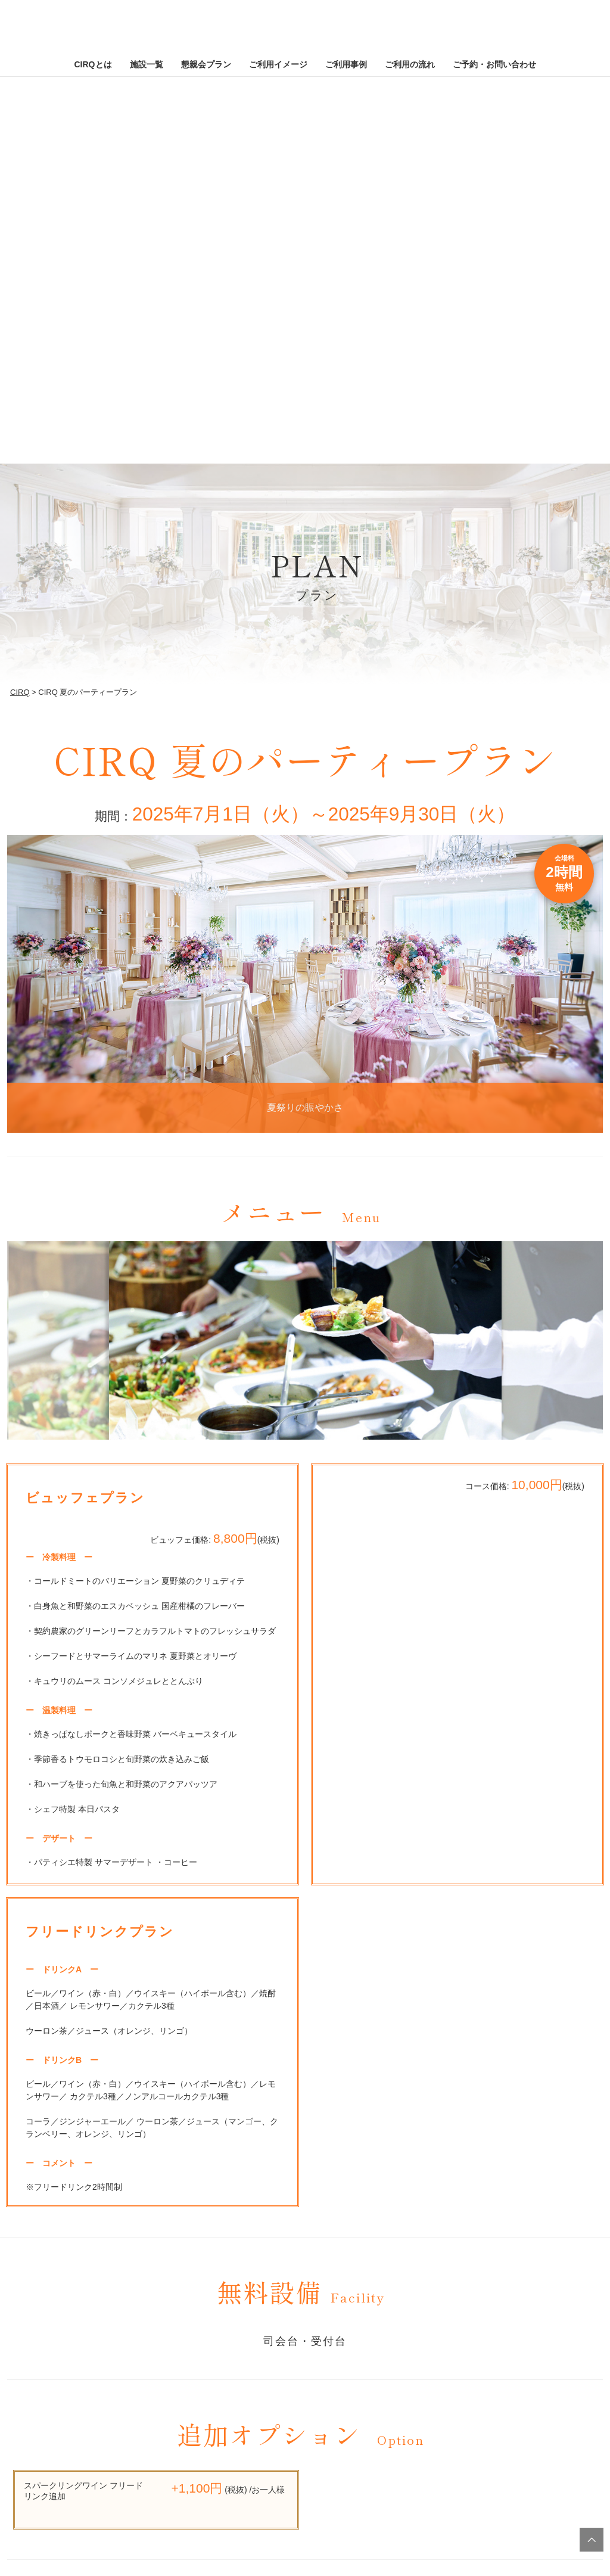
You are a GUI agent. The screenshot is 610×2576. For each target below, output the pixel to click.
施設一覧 (146, 64)
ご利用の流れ (410, 64)
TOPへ (591, 2539)
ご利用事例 (346, 64)
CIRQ (20, 692)
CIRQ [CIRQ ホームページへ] (305, 30)
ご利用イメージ (278, 64)
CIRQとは (93, 64)
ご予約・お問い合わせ (494, 64)
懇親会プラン (206, 64)
